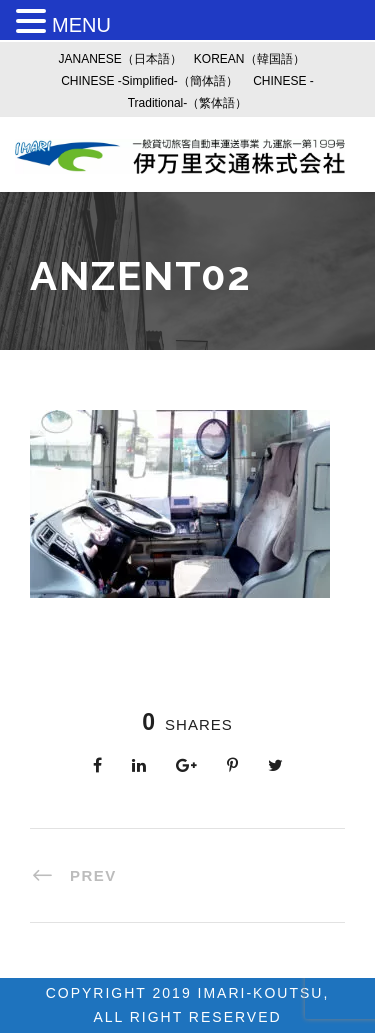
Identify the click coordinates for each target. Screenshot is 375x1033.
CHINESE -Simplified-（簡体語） (149, 81)
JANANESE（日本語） (119, 59)
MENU (81, 25)
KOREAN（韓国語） (249, 59)
